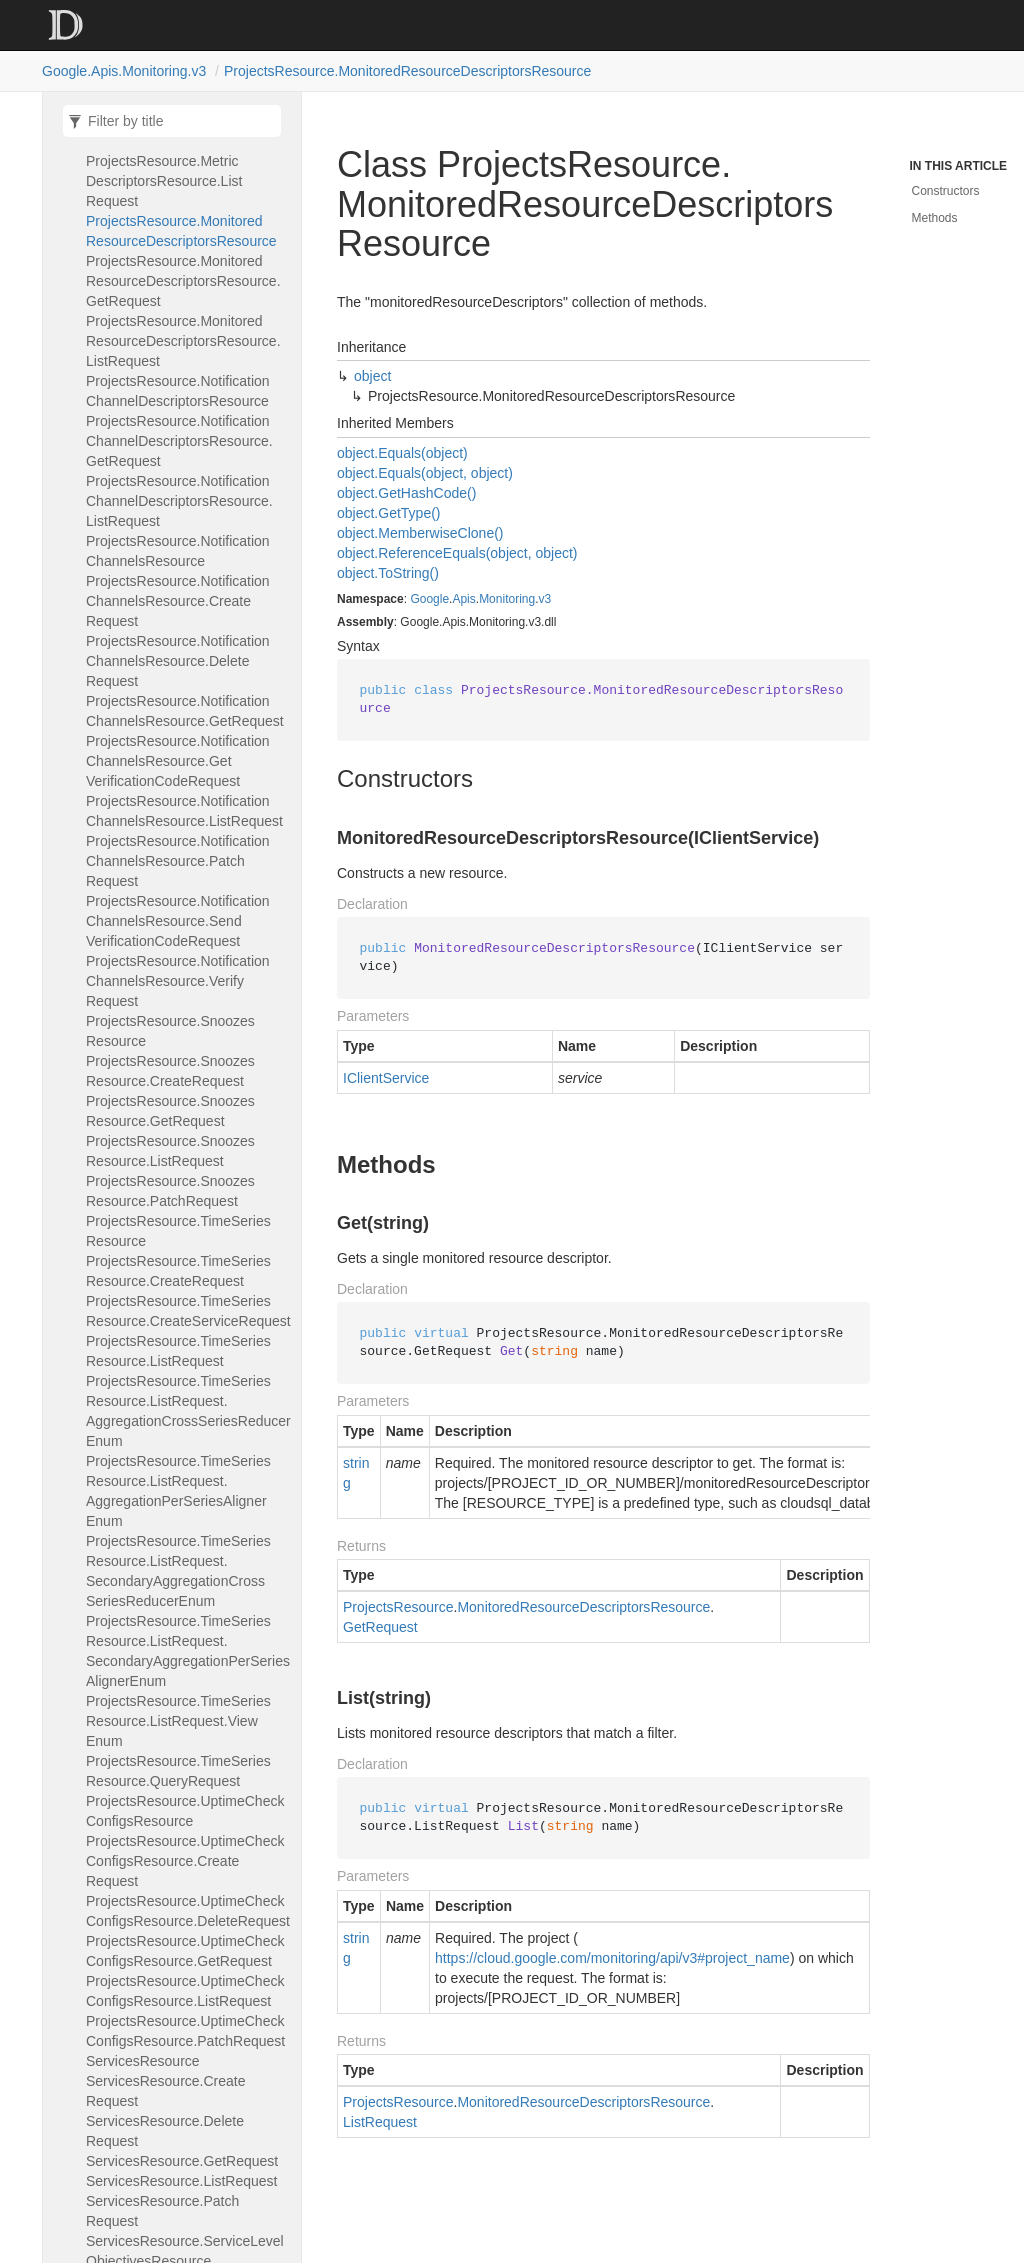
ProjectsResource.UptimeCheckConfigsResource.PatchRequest (185, 2031)
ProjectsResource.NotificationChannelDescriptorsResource (178, 391)
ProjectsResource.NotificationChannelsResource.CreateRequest (178, 601)
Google (429, 599)
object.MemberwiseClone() (420, 533)
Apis (463, 599)
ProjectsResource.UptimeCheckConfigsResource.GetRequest (185, 1951)
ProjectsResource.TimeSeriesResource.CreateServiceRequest (188, 1311)
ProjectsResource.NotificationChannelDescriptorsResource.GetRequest (179, 441)
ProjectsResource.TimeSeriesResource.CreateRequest (178, 1271)
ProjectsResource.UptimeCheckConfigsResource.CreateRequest (185, 1861)
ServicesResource (143, 2061)
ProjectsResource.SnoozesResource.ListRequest (170, 1151)
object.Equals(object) (402, 453)
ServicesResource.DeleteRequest (165, 2131)
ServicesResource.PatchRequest (162, 2211)
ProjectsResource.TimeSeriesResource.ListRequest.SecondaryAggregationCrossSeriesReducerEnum (178, 1571)
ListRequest (380, 2122)
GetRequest (380, 1627)
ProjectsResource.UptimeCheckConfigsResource (185, 1811)
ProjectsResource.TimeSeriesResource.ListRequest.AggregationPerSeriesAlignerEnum (178, 1491)
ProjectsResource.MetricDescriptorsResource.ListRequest (164, 181)
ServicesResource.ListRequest (181, 2181)
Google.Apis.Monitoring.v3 (124, 71)
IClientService (386, 1078)
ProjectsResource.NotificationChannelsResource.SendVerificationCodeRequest (178, 921)
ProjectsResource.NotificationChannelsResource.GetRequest (185, 711)
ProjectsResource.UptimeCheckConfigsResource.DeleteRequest (188, 1911)
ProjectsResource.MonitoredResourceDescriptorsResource (407, 71)
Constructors (946, 191)
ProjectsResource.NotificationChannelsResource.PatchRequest (178, 861)
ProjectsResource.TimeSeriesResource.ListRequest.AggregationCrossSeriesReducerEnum (188, 1411)
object (372, 376)
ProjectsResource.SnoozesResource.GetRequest (170, 1111)
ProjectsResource (398, 1607)
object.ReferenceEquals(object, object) (457, 553)
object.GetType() (389, 513)
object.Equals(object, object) (425, 473)
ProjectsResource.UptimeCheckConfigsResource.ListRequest (185, 1991)
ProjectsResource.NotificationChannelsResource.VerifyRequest (178, 981)
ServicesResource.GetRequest (182, 2161)
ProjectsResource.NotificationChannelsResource (178, 551)
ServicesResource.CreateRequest (166, 2091)
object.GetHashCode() (406, 493)
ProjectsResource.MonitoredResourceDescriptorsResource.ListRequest (183, 341)
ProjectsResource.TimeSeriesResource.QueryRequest (178, 1771)
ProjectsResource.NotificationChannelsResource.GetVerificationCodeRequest (178, 761)
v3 (545, 599)
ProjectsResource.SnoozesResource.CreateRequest (170, 1071)
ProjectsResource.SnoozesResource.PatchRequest (170, 1191)
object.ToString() (388, 573)
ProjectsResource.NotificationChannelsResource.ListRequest (184, 811)
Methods (935, 218)
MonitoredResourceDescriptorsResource (583, 1607)
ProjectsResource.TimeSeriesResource (178, 1231)
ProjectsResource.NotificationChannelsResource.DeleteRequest (178, 661)
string (356, 1473)
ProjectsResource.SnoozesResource (170, 1031)
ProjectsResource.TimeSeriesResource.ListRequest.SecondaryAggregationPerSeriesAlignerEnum (188, 1651)
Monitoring (507, 599)
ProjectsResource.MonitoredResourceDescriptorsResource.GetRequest (183, 281)
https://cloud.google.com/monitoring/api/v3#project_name (612, 1958)
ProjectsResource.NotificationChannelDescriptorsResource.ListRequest (179, 501)
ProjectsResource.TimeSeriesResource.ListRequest (178, 1351)
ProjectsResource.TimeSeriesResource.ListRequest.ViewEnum (178, 1721)
